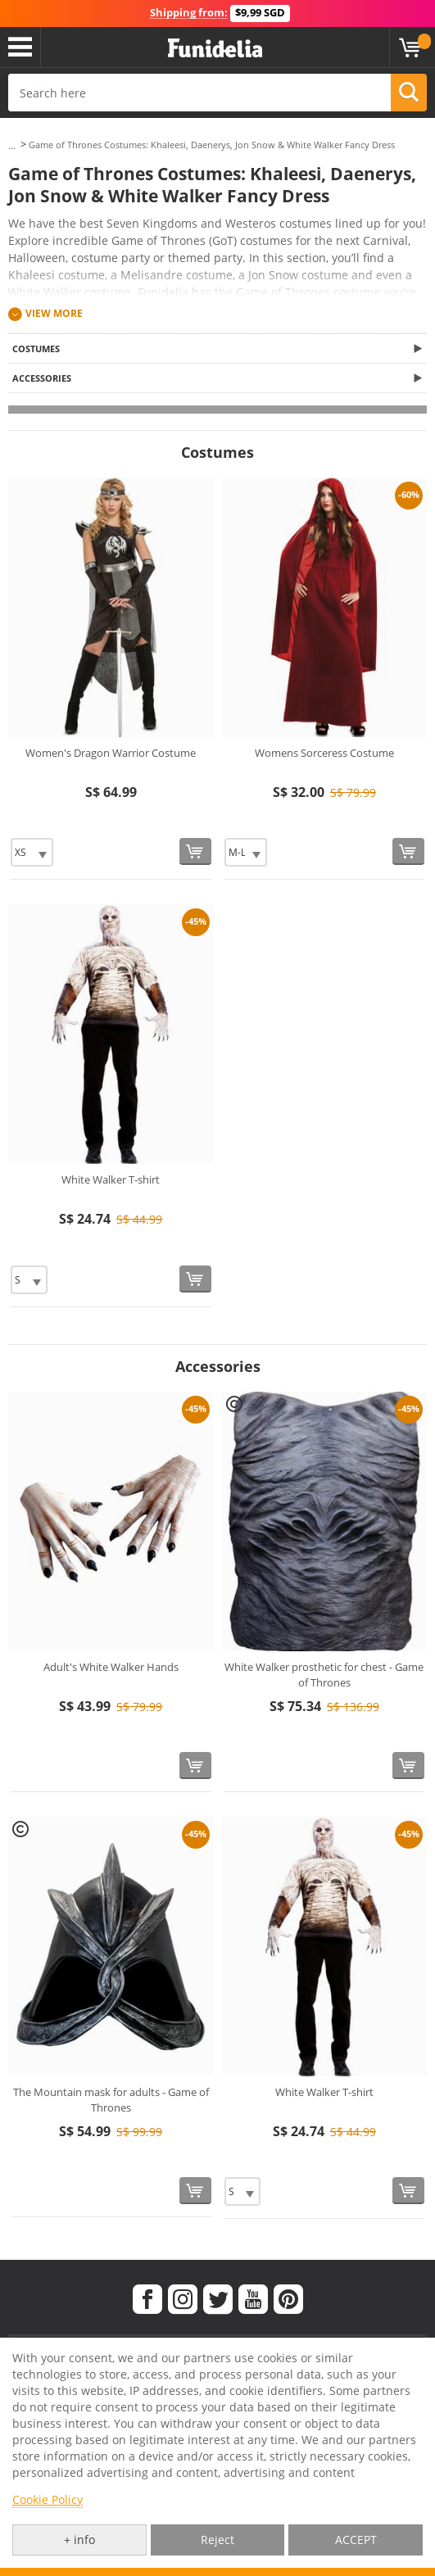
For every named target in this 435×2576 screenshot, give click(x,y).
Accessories (41, 378)
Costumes (36, 348)
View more (54, 313)
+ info (79, 2539)
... (12, 145)
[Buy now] (195, 851)
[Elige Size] (32, 852)
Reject (217, 2539)
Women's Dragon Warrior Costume (110, 752)
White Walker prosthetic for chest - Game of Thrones (324, 1675)
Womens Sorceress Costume (324, 752)
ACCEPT (356, 2539)
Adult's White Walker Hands (111, 1666)
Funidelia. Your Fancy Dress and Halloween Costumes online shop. (215, 48)
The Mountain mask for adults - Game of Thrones (111, 2100)
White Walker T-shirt (110, 1179)
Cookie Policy (47, 2499)
